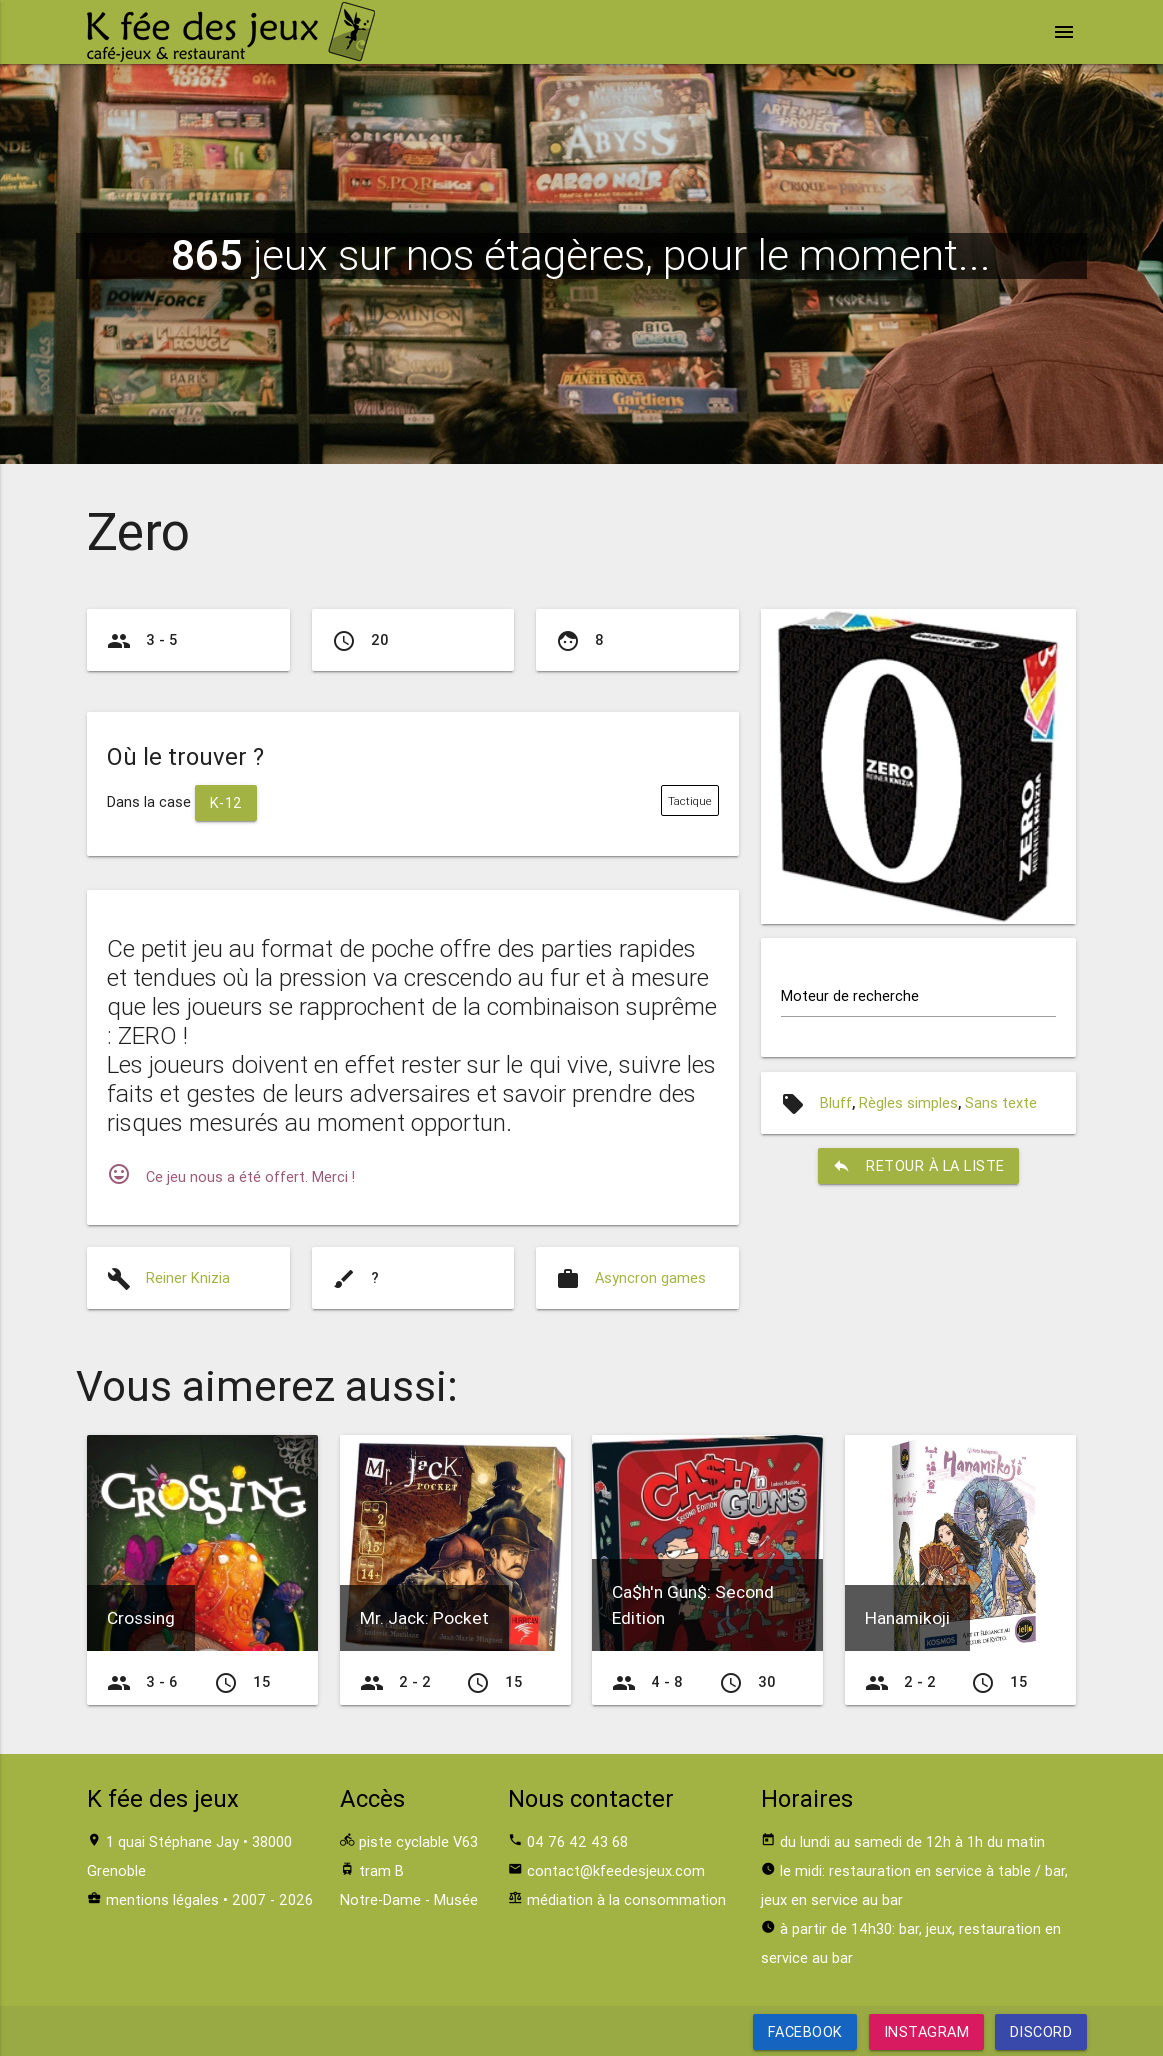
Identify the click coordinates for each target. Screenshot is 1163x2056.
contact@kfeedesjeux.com (616, 1870)
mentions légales (162, 1899)
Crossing (141, 1618)
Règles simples (908, 1102)
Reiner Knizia (188, 1277)
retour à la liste (918, 1166)
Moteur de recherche (850, 995)
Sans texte (1001, 1102)
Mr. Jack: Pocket (424, 1618)
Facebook (804, 2031)
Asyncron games (650, 1277)
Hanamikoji (907, 1618)
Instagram (926, 2031)
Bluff (836, 1102)
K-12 (226, 802)
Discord (1041, 2031)
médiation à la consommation (626, 1899)
